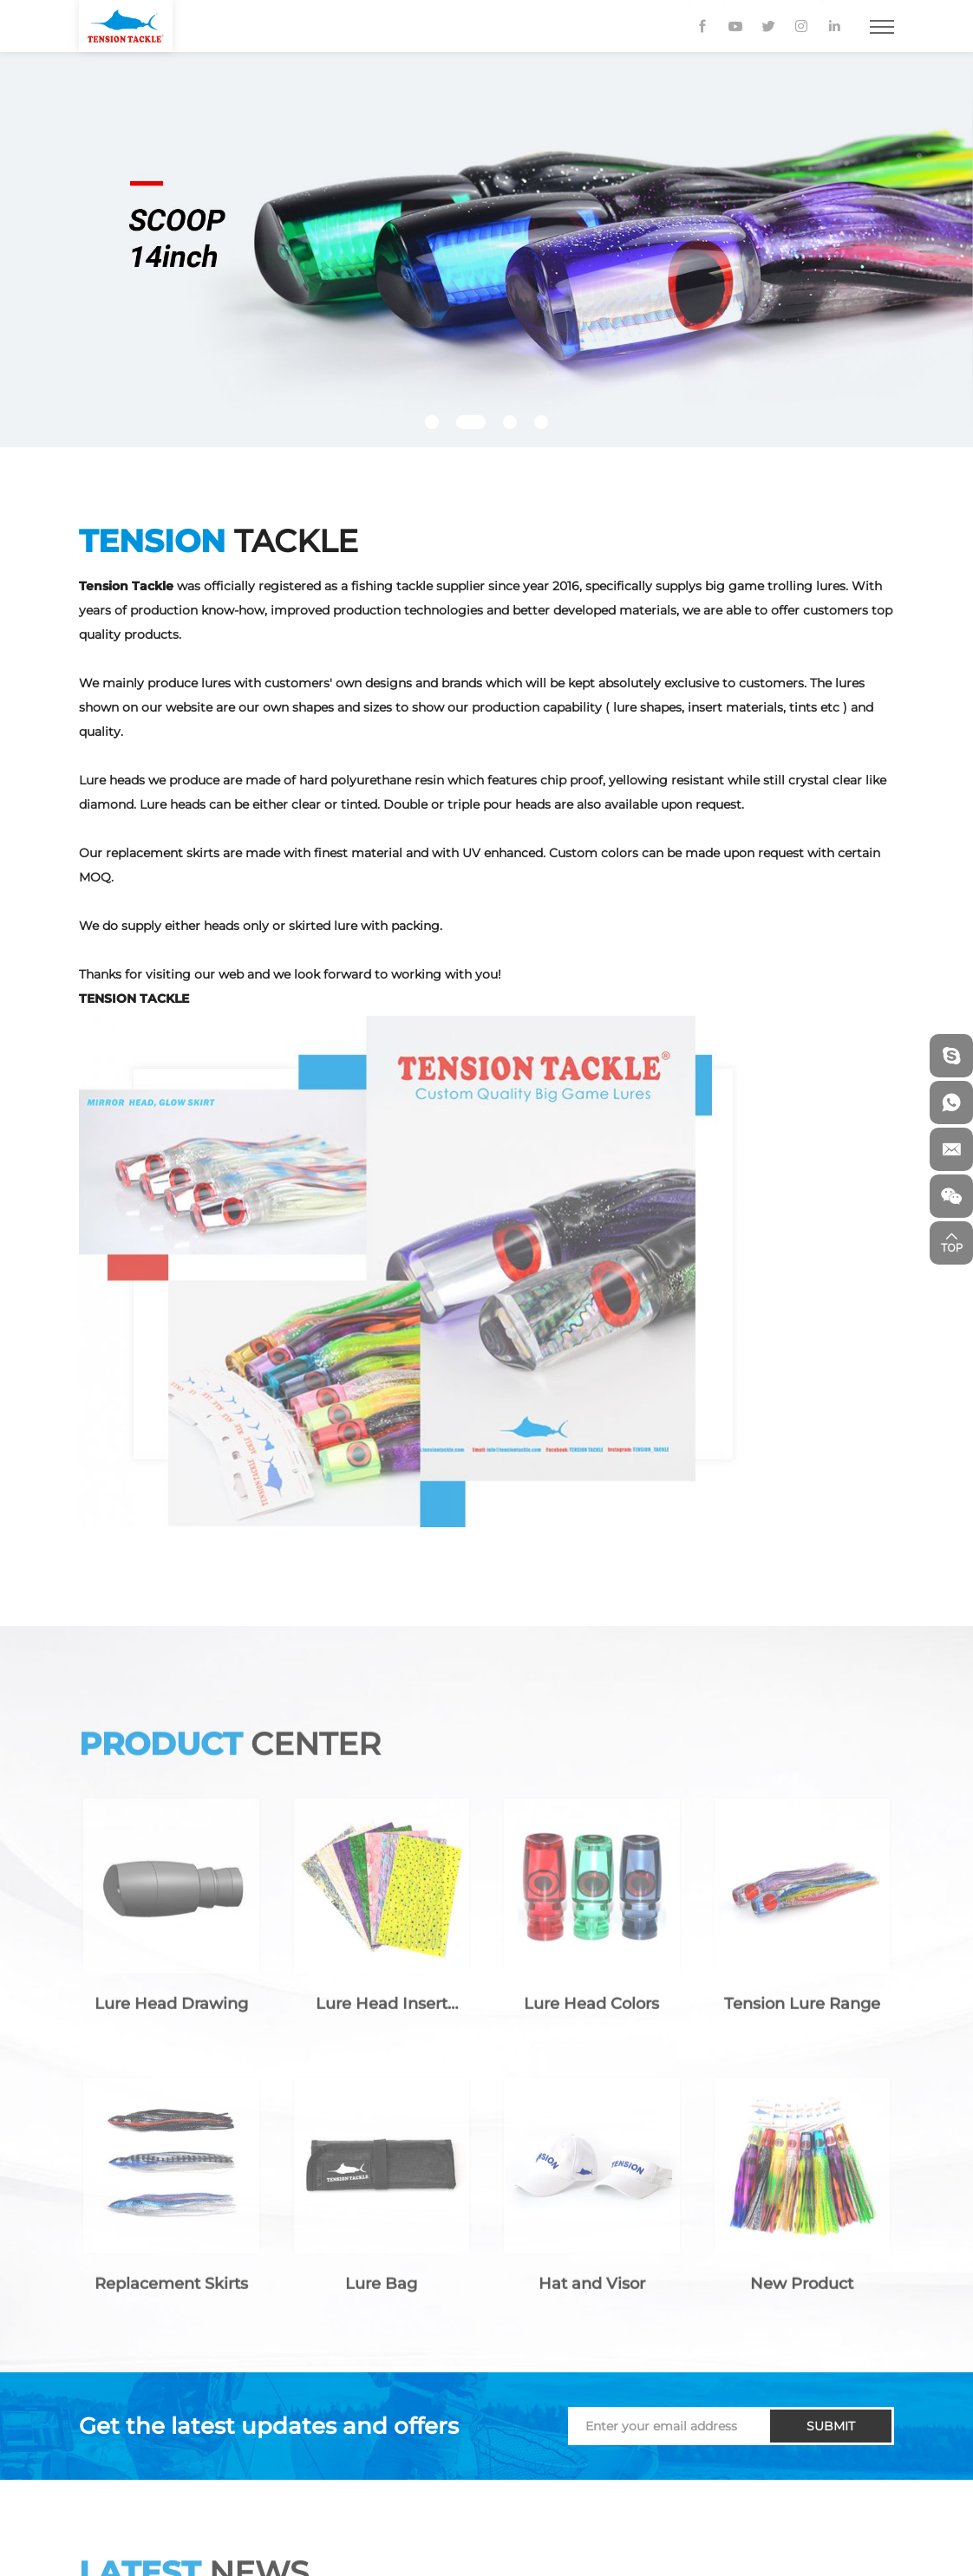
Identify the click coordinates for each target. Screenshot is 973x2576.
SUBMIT (830, 2426)
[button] (432, 422)
